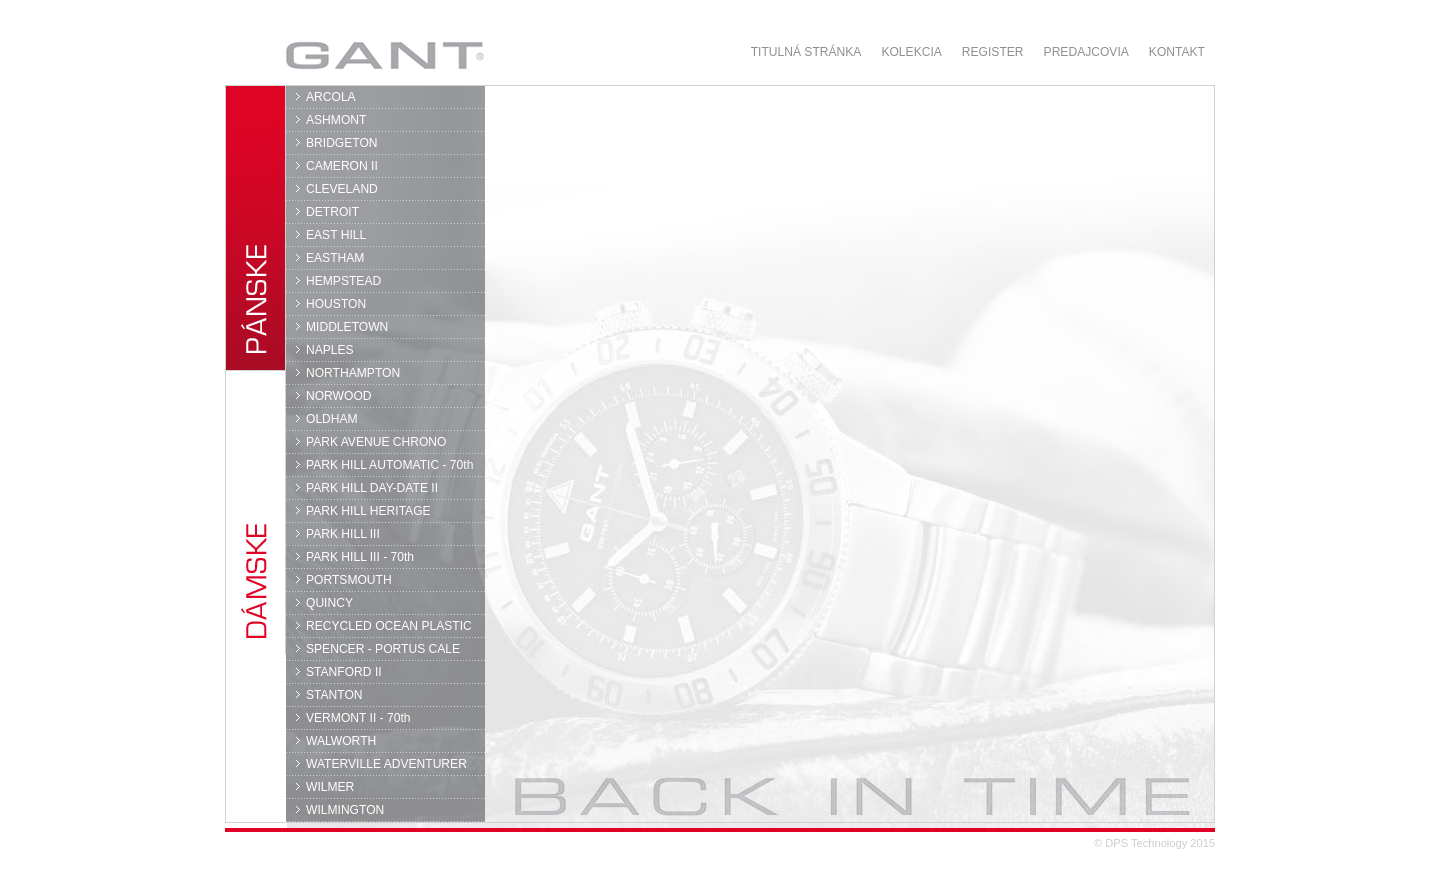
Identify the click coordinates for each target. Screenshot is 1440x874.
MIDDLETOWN (347, 327)
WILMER (330, 787)
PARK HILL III (343, 534)
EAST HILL (336, 235)
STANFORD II (344, 672)
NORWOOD (339, 396)
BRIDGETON (342, 143)
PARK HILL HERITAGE (368, 511)
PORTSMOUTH (349, 580)
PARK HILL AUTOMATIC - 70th (389, 465)
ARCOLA (331, 97)
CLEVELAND (342, 189)
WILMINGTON (345, 810)
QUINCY (329, 603)
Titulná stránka (806, 52)
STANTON (334, 695)
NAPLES (330, 350)
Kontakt (1177, 52)
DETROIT (332, 212)
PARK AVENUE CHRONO (376, 442)
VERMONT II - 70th (358, 718)
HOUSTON (336, 304)
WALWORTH (341, 741)
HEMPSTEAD (343, 281)
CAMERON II (342, 166)
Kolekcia (911, 52)
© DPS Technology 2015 (1154, 843)
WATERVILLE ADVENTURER (386, 764)
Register (993, 52)
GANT (384, 55)
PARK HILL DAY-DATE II (372, 488)
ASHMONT (336, 120)
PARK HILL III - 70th (360, 557)
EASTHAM (335, 258)
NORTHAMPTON (353, 373)
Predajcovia (1086, 52)
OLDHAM (332, 419)
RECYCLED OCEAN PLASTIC (389, 626)
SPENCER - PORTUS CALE (383, 649)
